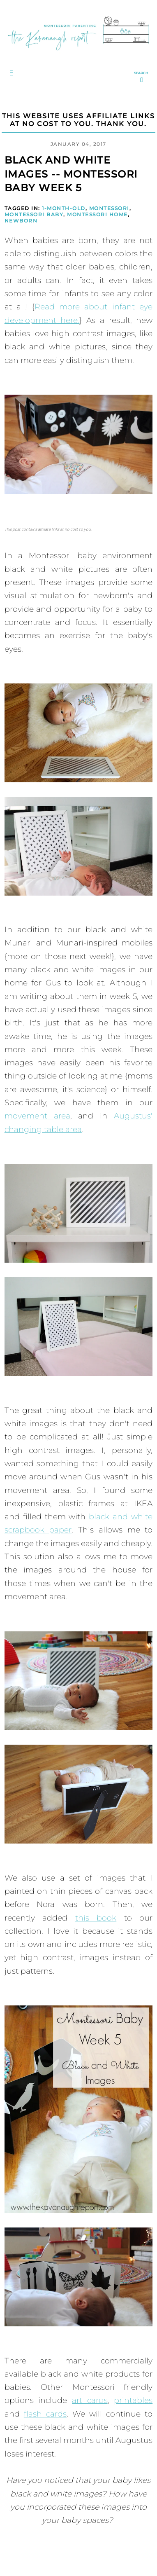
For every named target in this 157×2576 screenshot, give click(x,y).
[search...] (141, 77)
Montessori (109, 208)
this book (95, 1918)
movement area (37, 1116)
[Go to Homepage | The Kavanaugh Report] (78, 53)
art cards (90, 2400)
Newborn (21, 221)
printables (133, 2400)
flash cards (45, 2414)
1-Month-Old (63, 208)
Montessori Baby (34, 214)
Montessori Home (97, 214)
